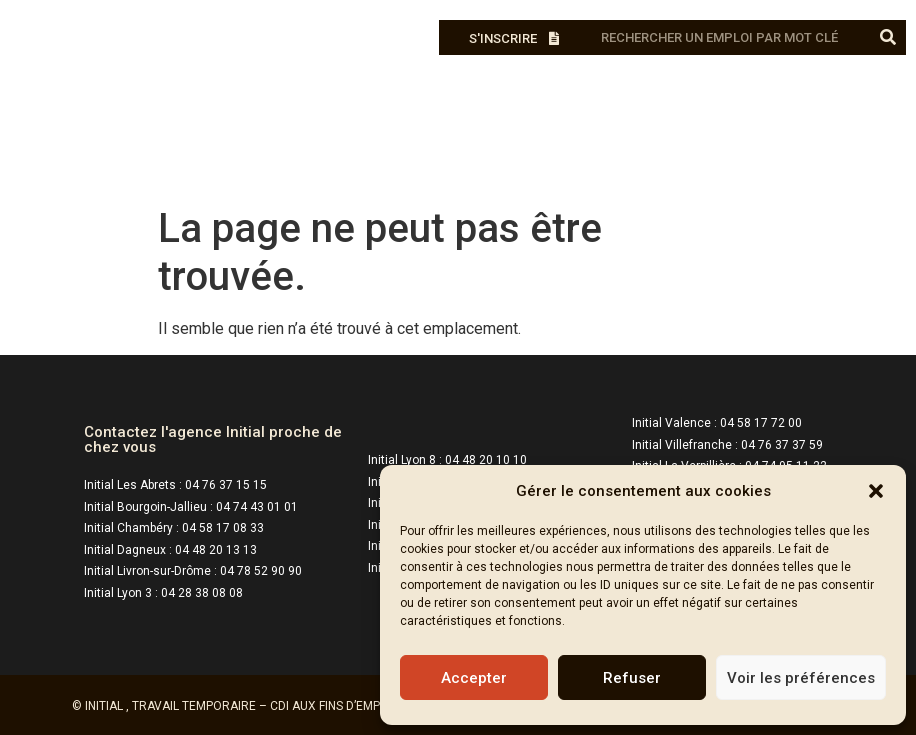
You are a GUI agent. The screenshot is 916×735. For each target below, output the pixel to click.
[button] (876, 491)
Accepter (474, 678)
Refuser (632, 678)
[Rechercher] (888, 37)
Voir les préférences (801, 678)
